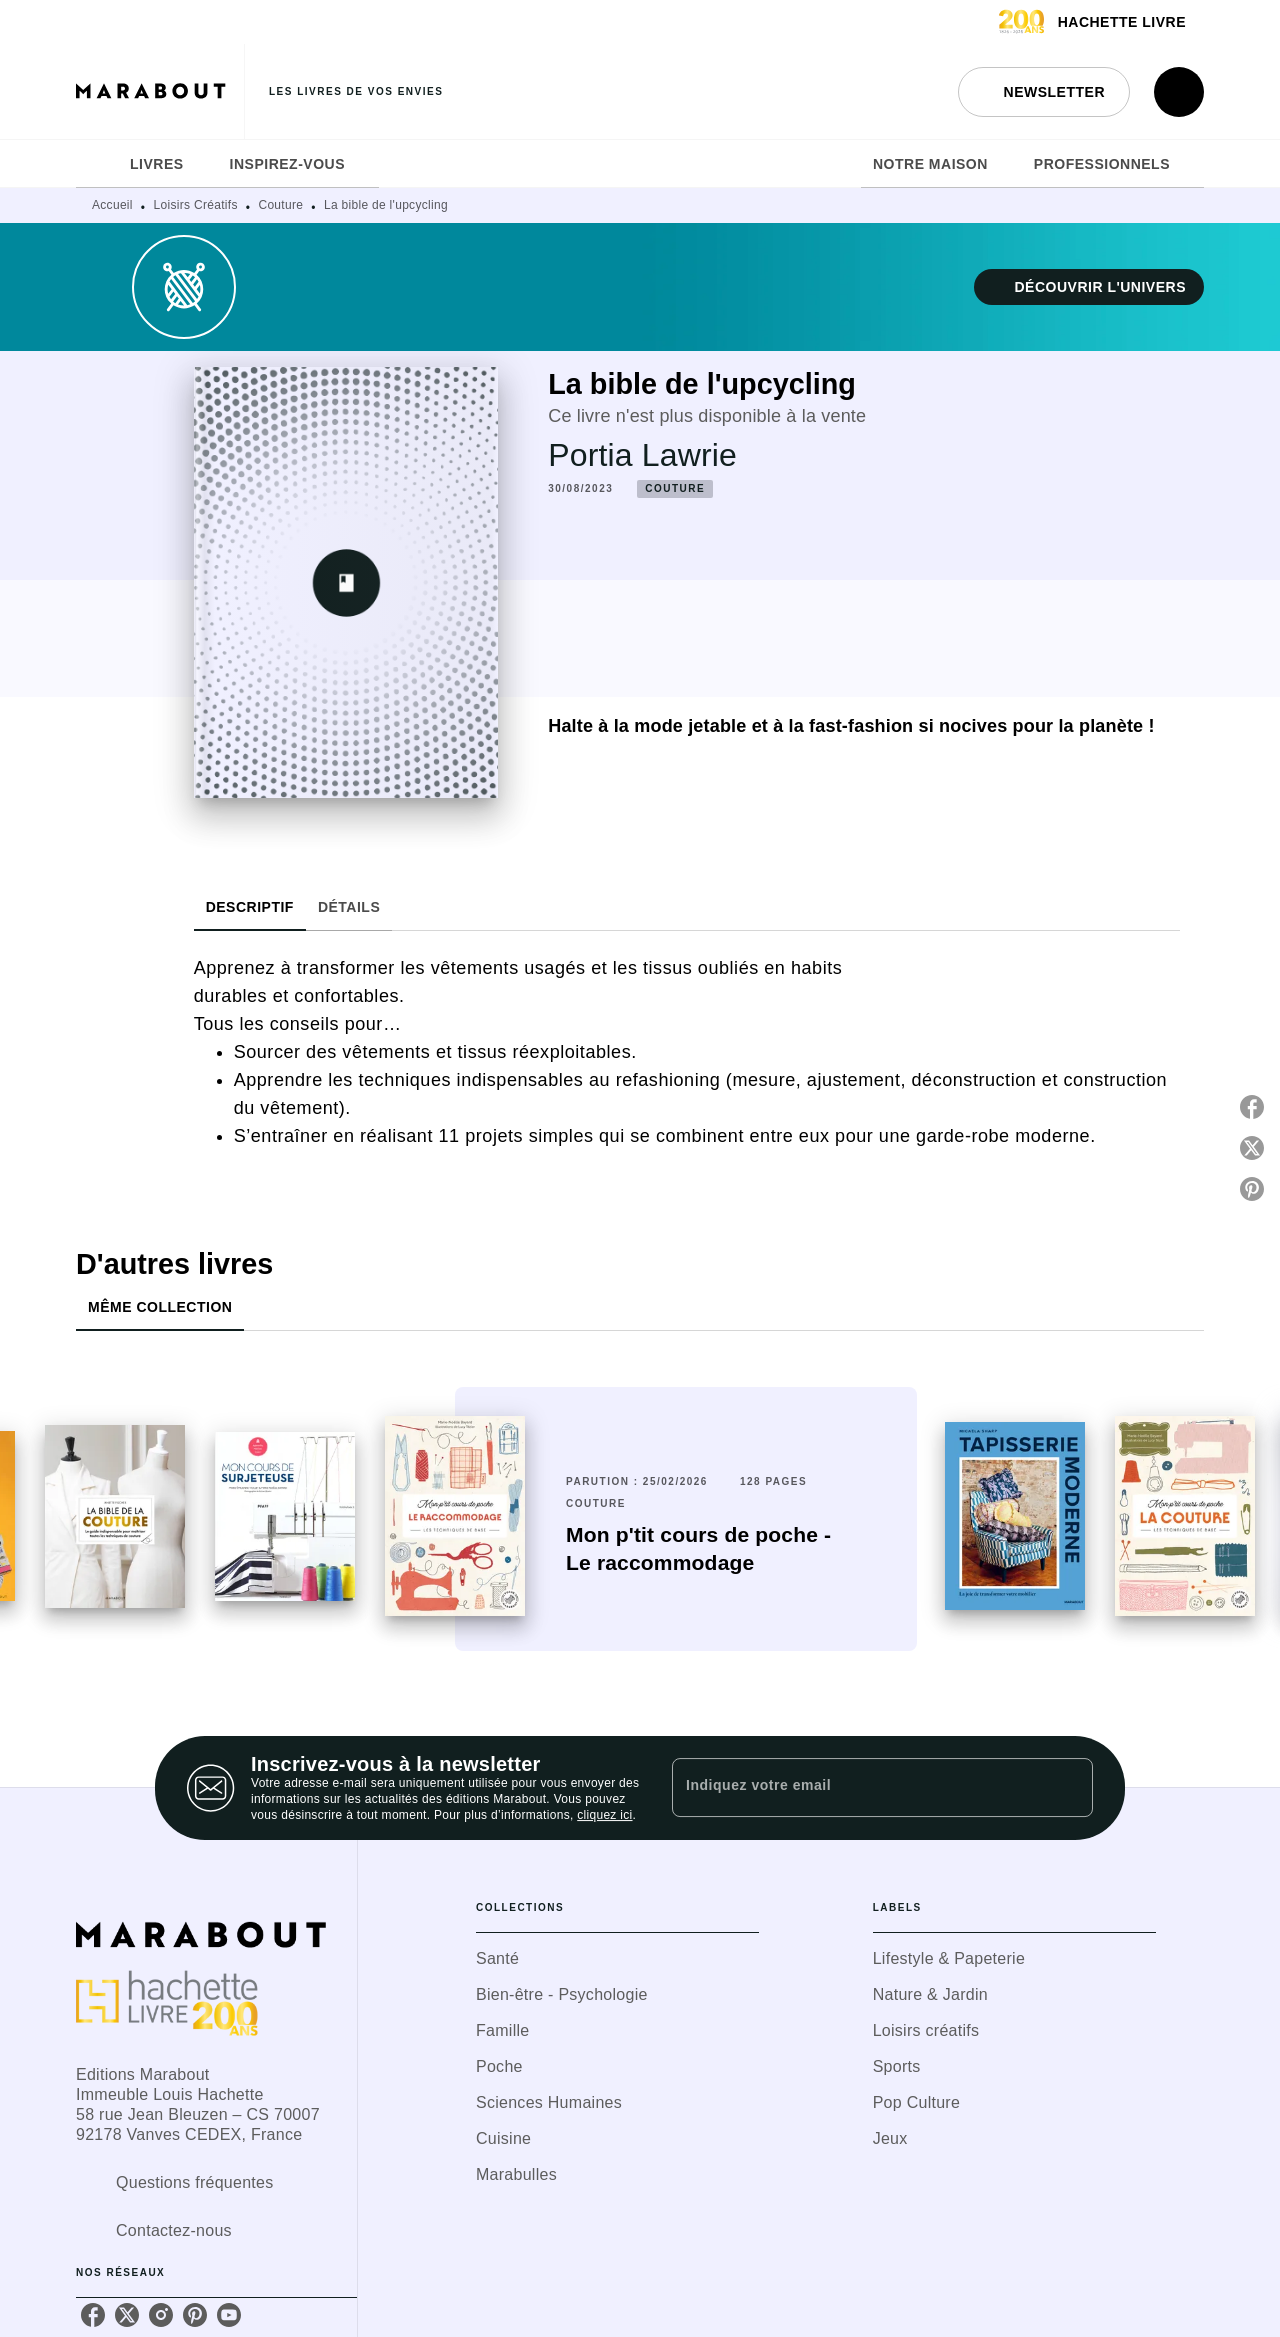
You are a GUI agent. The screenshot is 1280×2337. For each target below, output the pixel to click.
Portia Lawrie (642, 455)
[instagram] (161, 2315)
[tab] (97, 164)
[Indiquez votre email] (857, 1788)
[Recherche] (1179, 92)
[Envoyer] (1069, 1788)
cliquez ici (604, 1815)
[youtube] (229, 2315)
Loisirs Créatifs (196, 205)
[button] (1044, 92)
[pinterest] (195, 2315)
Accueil (112, 205)
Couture (280, 205)
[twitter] (127, 2315)
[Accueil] (160, 91)
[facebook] (93, 2315)
